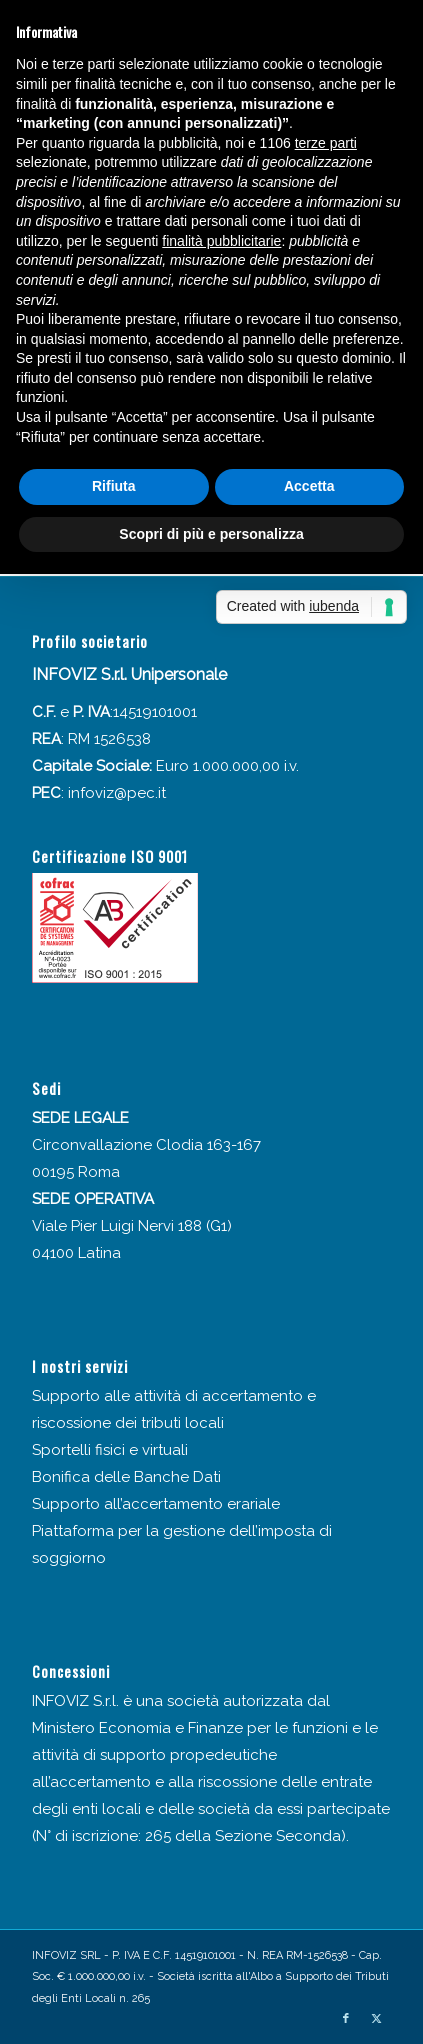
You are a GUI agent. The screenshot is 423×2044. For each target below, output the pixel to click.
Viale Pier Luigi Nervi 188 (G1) (132, 1226)
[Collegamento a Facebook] (346, 2019)
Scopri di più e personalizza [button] (211, 534)
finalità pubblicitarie (221, 241)
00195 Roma (76, 1172)
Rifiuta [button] (114, 486)
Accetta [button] (309, 486)
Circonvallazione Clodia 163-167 (146, 1145)
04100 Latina (76, 1253)
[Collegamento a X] (376, 2019)
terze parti (326, 143)
